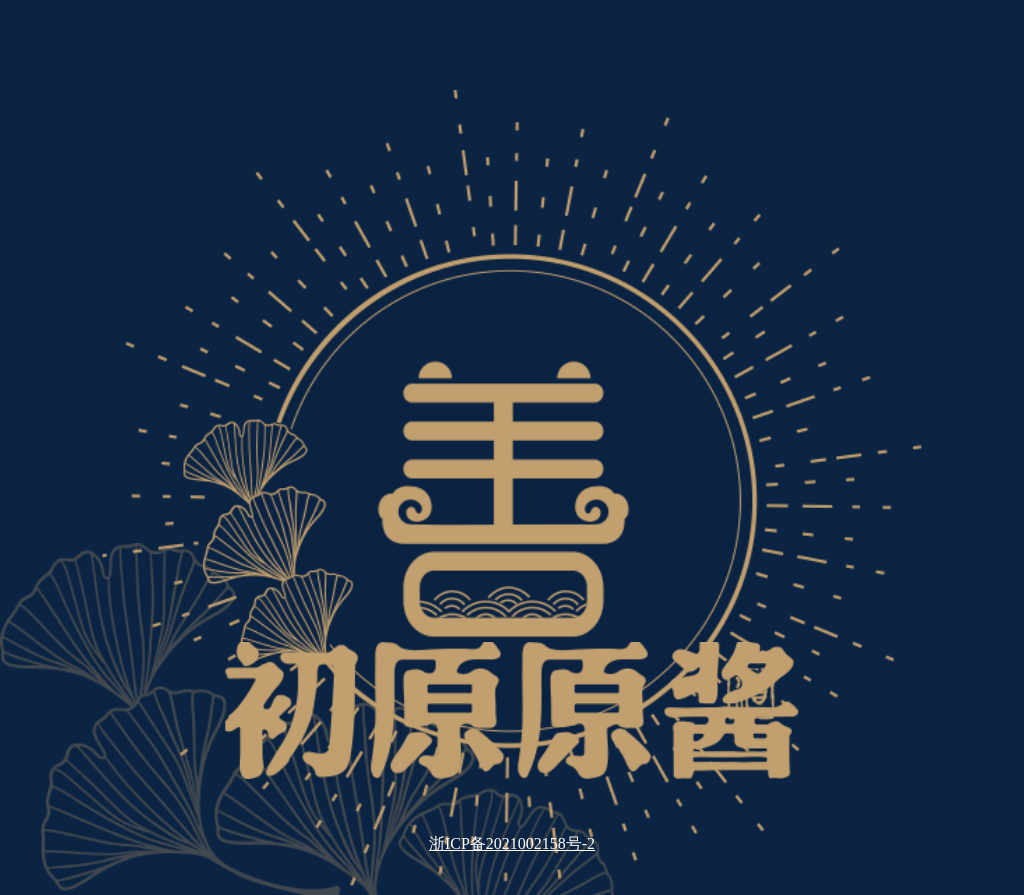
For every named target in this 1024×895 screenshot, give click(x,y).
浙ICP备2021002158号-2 (512, 843)
